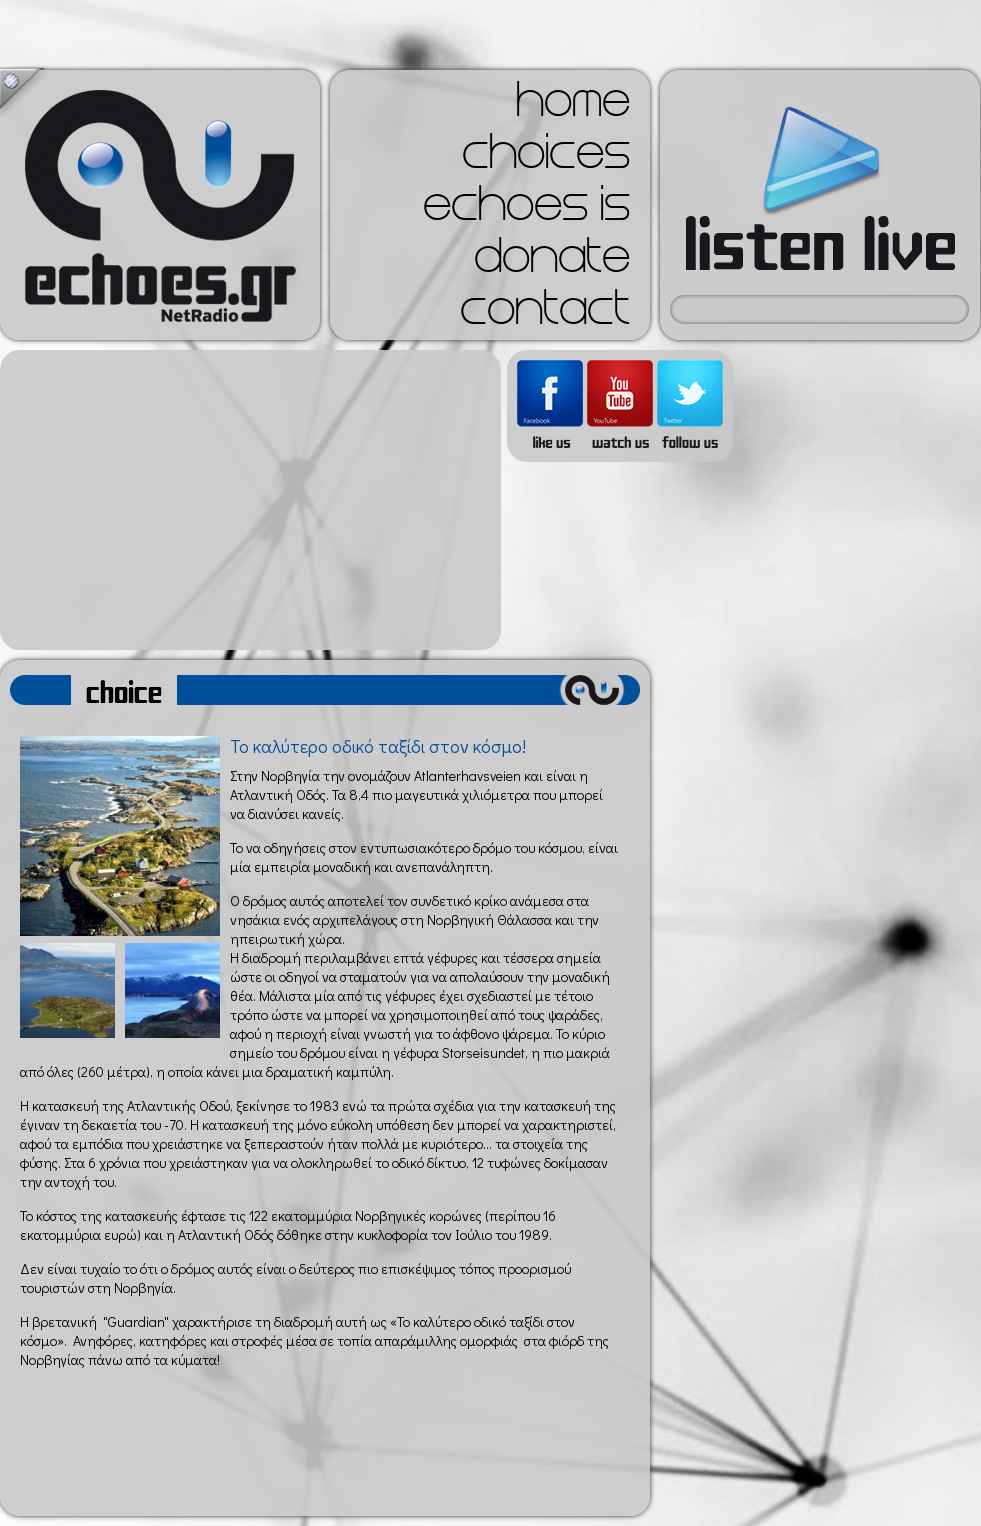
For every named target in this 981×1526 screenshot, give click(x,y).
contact (545, 314)
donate (552, 262)
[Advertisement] (250, 500)
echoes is (526, 210)
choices (546, 158)
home (573, 106)
